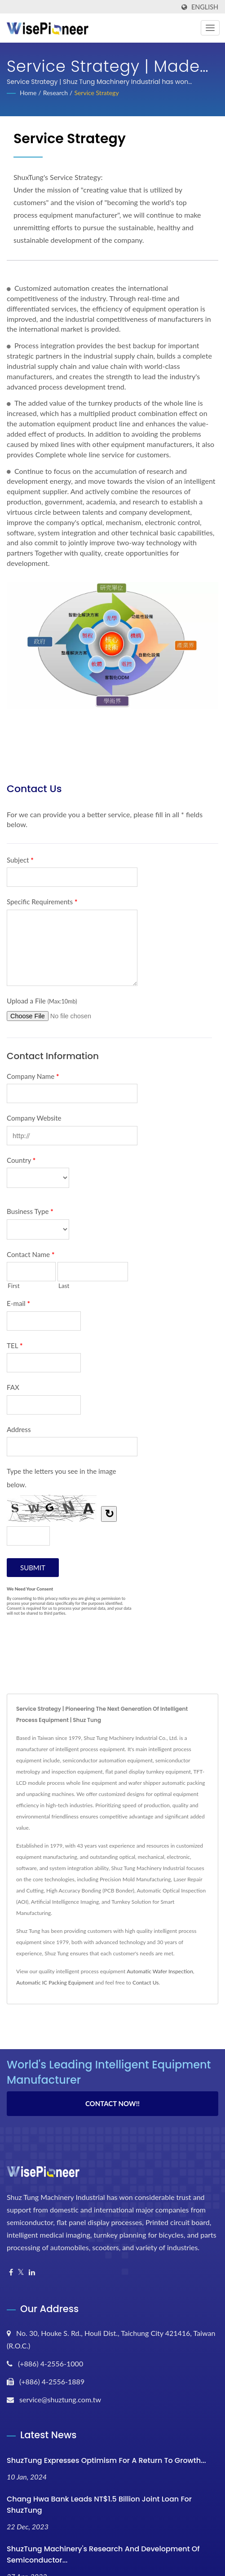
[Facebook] (11, 2272)
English (204, 7)
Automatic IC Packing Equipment (55, 1982)
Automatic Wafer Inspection (160, 1971)
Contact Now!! (112, 2103)
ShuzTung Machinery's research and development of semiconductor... (103, 2554)
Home (28, 92)
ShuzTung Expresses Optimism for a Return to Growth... (106, 2460)
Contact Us (145, 1982)
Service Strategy (96, 92)
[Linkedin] (32, 2272)
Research (55, 92)
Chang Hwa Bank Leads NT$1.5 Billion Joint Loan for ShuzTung (99, 2504)
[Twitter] (21, 2272)
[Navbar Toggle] (210, 27)
